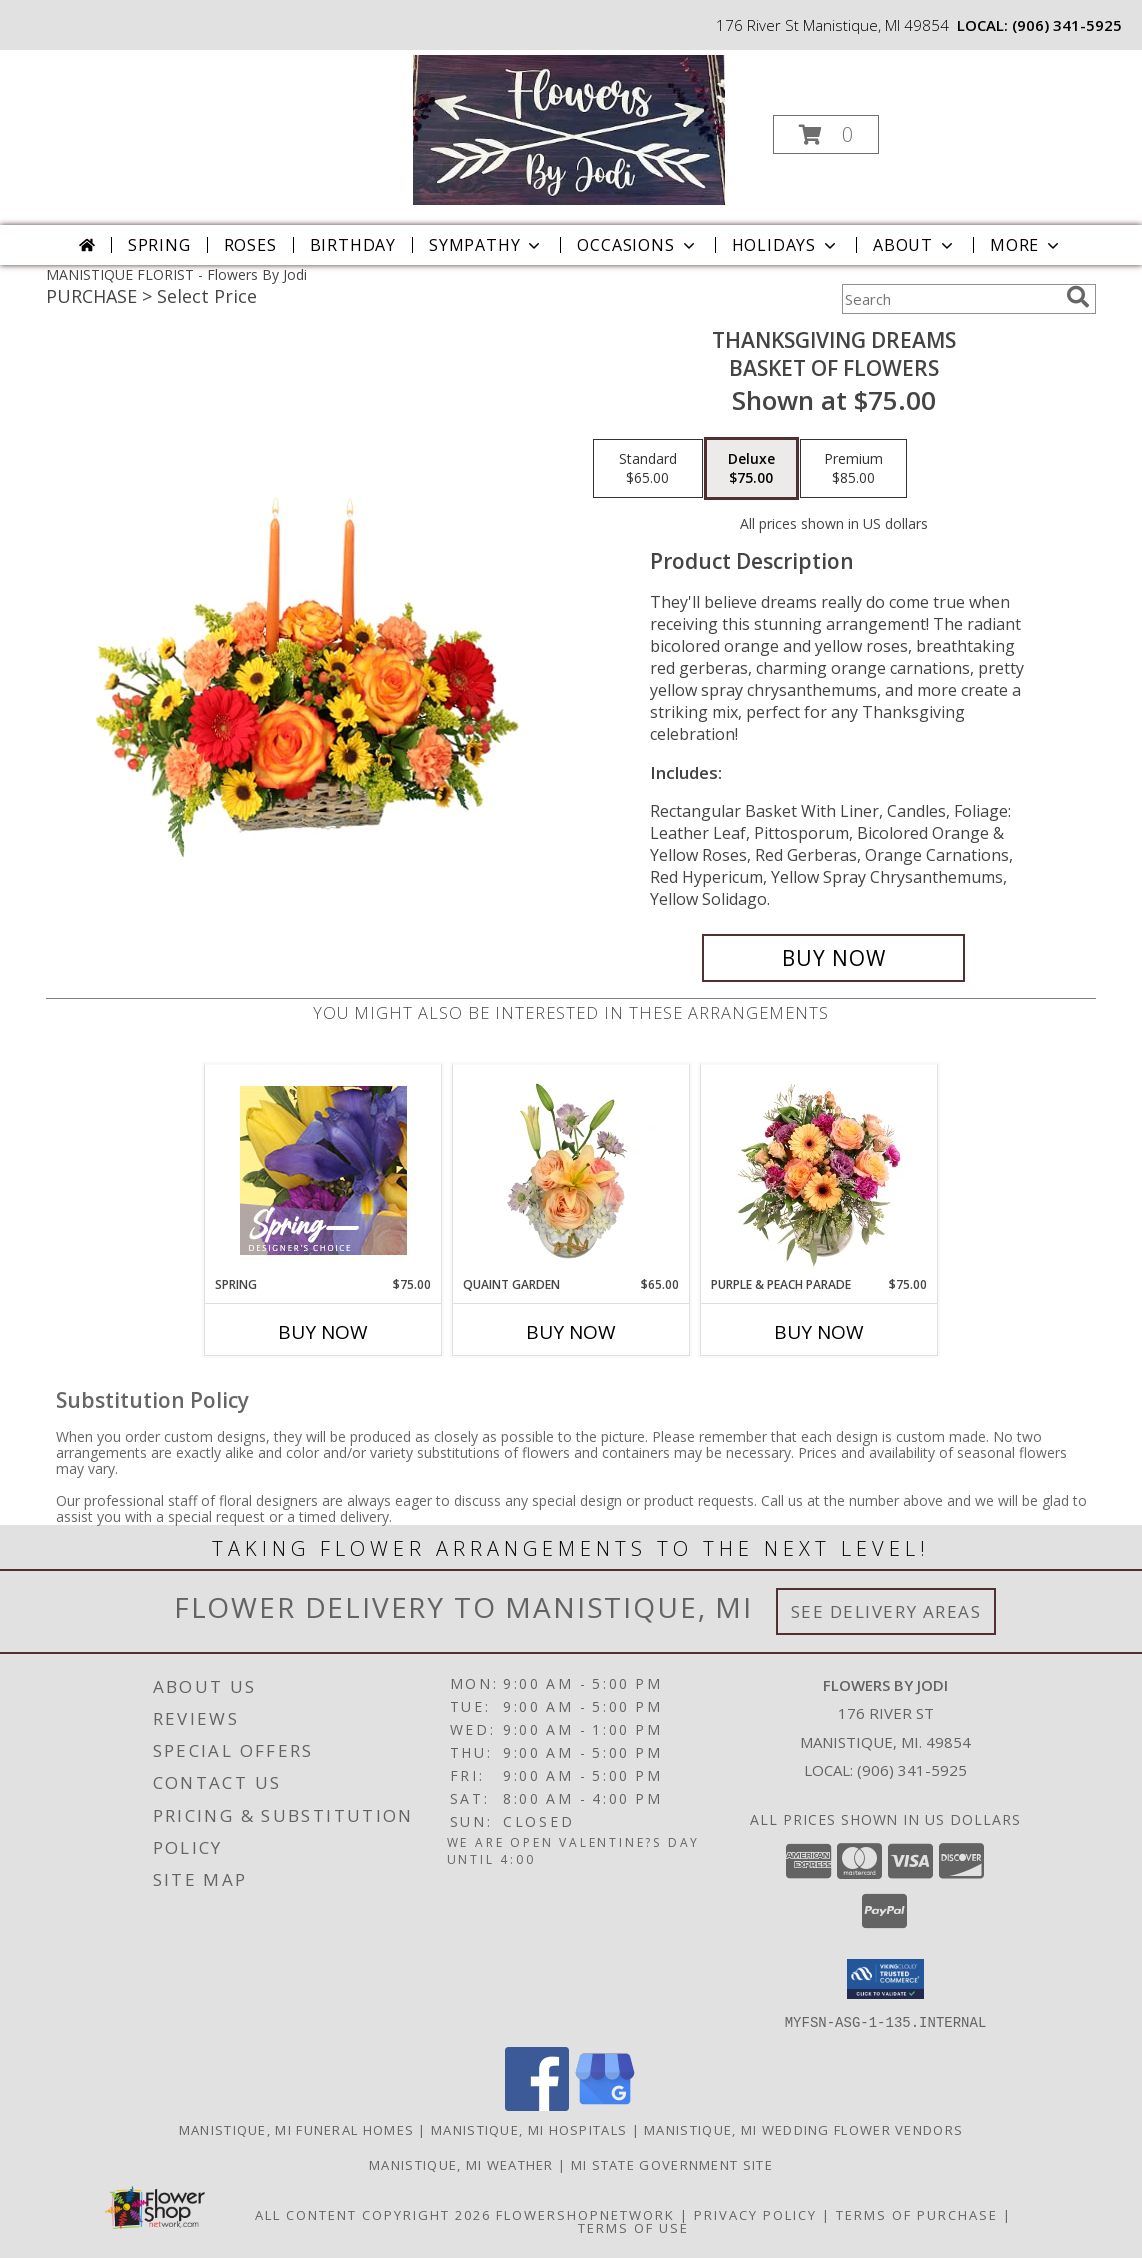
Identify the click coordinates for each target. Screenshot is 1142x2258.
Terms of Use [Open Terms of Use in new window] (633, 2227)
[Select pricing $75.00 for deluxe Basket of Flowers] (751, 469)
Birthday (353, 245)
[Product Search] (950, 299)
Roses (250, 245)
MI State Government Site (672, 2164)
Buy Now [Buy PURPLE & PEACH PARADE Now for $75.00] (819, 1332)
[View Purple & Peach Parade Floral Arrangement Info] (819, 1170)
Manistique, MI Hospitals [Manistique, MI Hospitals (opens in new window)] (529, 2129)
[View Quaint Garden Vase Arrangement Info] (571, 1170)
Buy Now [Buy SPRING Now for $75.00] (323, 1332)
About (915, 245)
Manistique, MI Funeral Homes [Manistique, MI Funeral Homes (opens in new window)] (296, 2129)
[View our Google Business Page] (605, 2104)
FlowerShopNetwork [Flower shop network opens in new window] (585, 2214)
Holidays (786, 245)
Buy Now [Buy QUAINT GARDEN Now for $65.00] (571, 1332)
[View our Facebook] (537, 2104)
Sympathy (486, 245)
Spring (159, 245)
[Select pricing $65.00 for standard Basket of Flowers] (648, 469)
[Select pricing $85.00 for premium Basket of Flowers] (853, 469)
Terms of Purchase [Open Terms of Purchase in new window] (917, 2214)
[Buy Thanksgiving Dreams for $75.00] (833, 958)
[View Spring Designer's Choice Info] (323, 1170)
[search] (1078, 297)
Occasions (637, 245)
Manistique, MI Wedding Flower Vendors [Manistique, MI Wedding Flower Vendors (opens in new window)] (803, 2129)
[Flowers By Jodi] (568, 128)
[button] (826, 134)
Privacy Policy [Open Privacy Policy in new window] (755, 2214)
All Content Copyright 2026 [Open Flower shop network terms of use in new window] (373, 2214)
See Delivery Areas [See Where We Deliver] (886, 1611)
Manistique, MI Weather (461, 2164)
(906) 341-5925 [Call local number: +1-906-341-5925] (1067, 25)
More (1026, 245)
